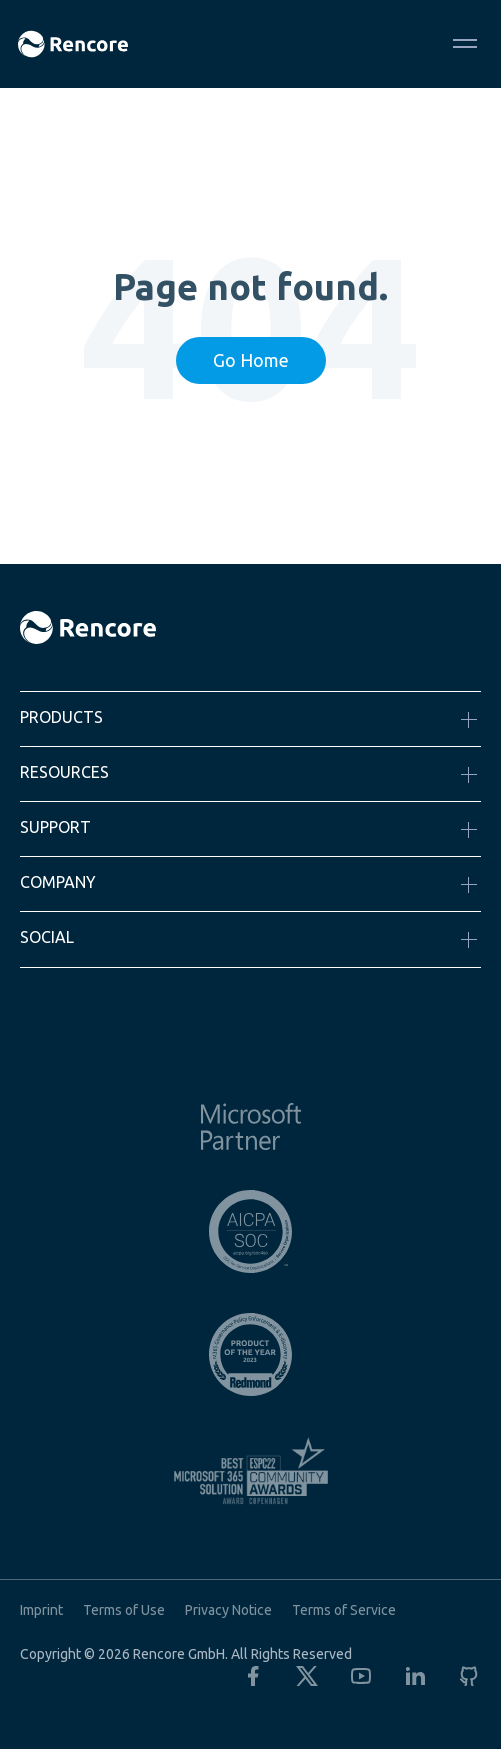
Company (58, 882)
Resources (64, 772)
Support (55, 827)
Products (61, 717)
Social (47, 937)
